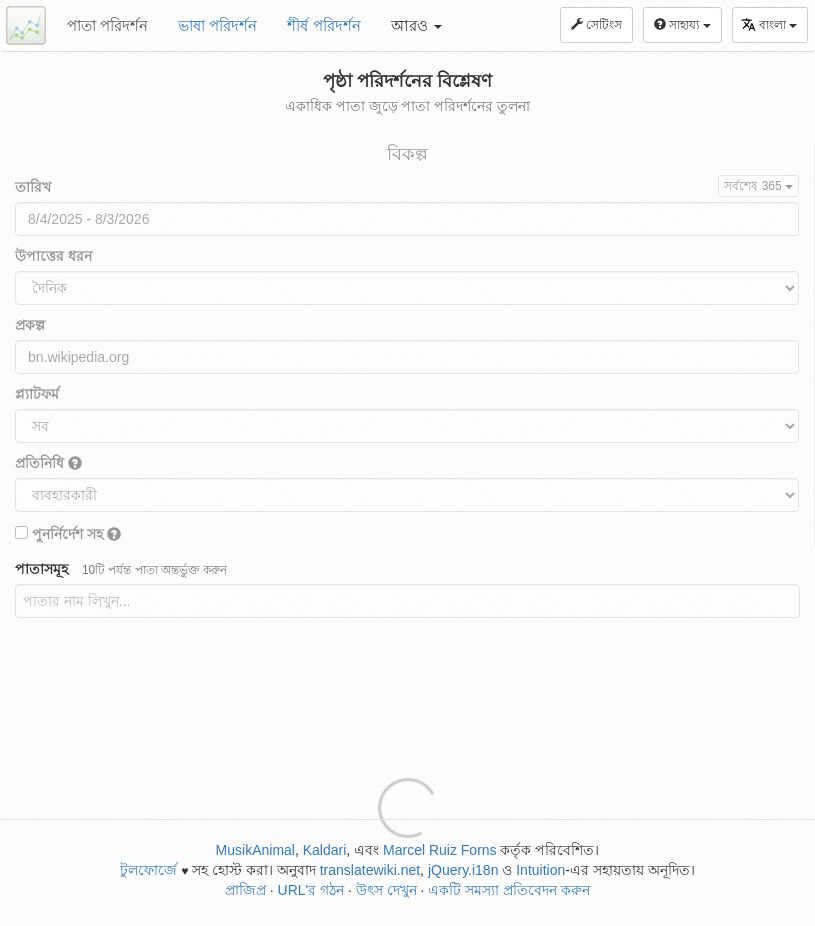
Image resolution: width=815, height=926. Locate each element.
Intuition (540, 870)
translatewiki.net (370, 870)
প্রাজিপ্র (245, 890)
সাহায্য (682, 25)
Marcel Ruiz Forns (440, 850)
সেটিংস (596, 25)
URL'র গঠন (311, 890)
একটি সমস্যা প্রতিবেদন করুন (509, 890)
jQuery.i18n (463, 870)
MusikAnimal (255, 850)
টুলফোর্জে (148, 870)
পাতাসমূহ (121, 569)
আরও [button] (416, 25)
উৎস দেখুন (386, 890)
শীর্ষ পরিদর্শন (323, 25)
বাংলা (769, 24)
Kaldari (325, 850)
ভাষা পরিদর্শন (217, 25)
